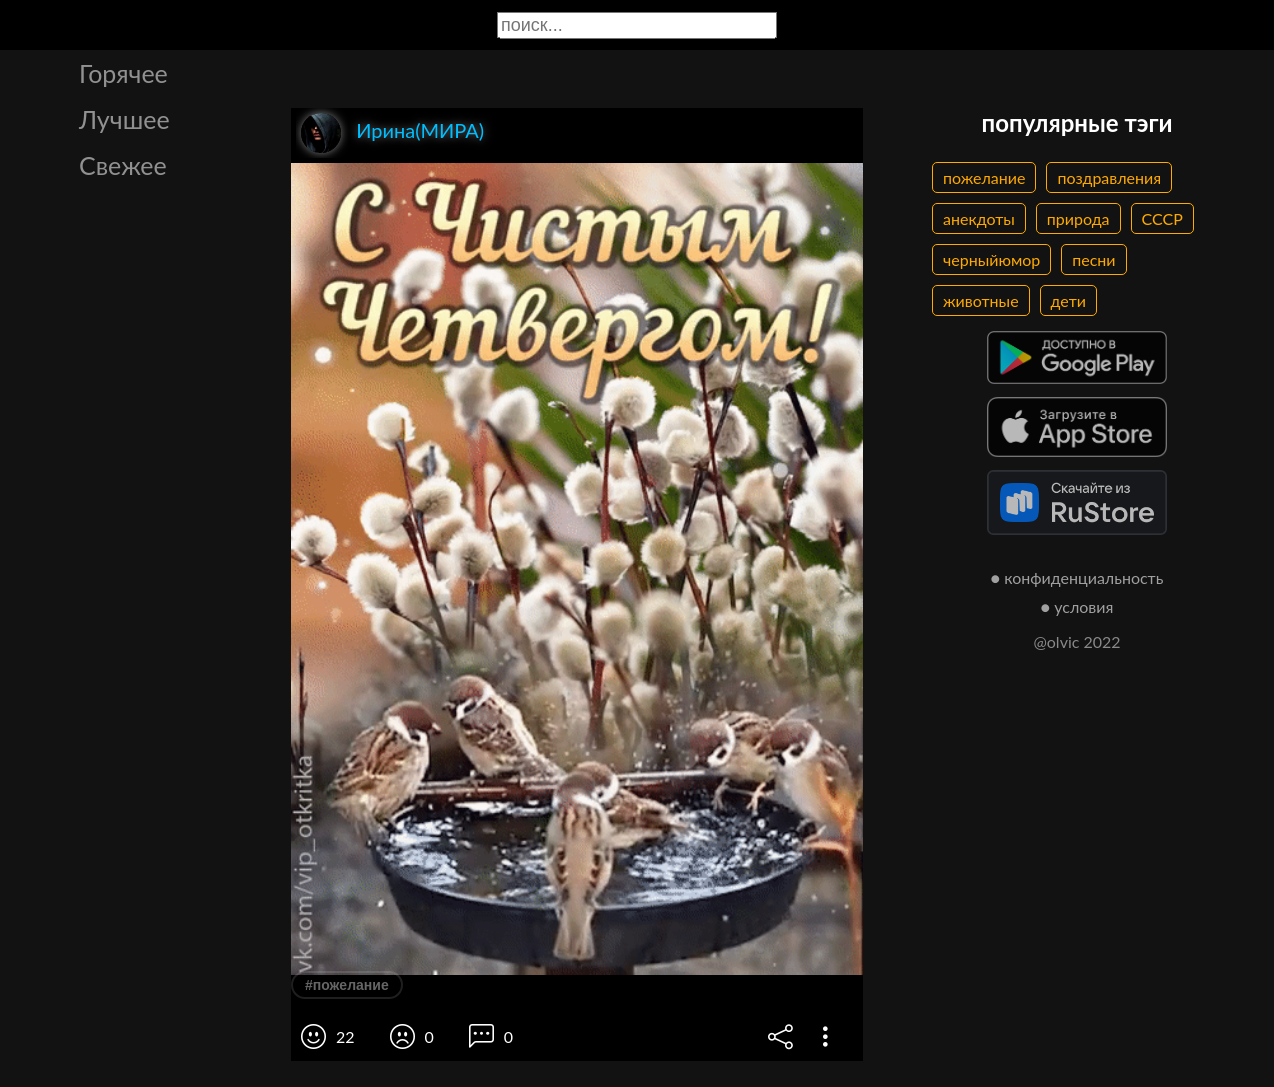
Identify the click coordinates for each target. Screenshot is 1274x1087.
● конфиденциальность (1077, 577)
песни (1093, 259)
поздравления (1109, 177)
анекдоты (979, 218)
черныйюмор (991, 259)
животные (981, 300)
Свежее (123, 165)
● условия (1077, 606)
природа (1078, 218)
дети (1068, 300)
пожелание (984, 177)
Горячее (123, 73)
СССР (1162, 218)
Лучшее (124, 119)
